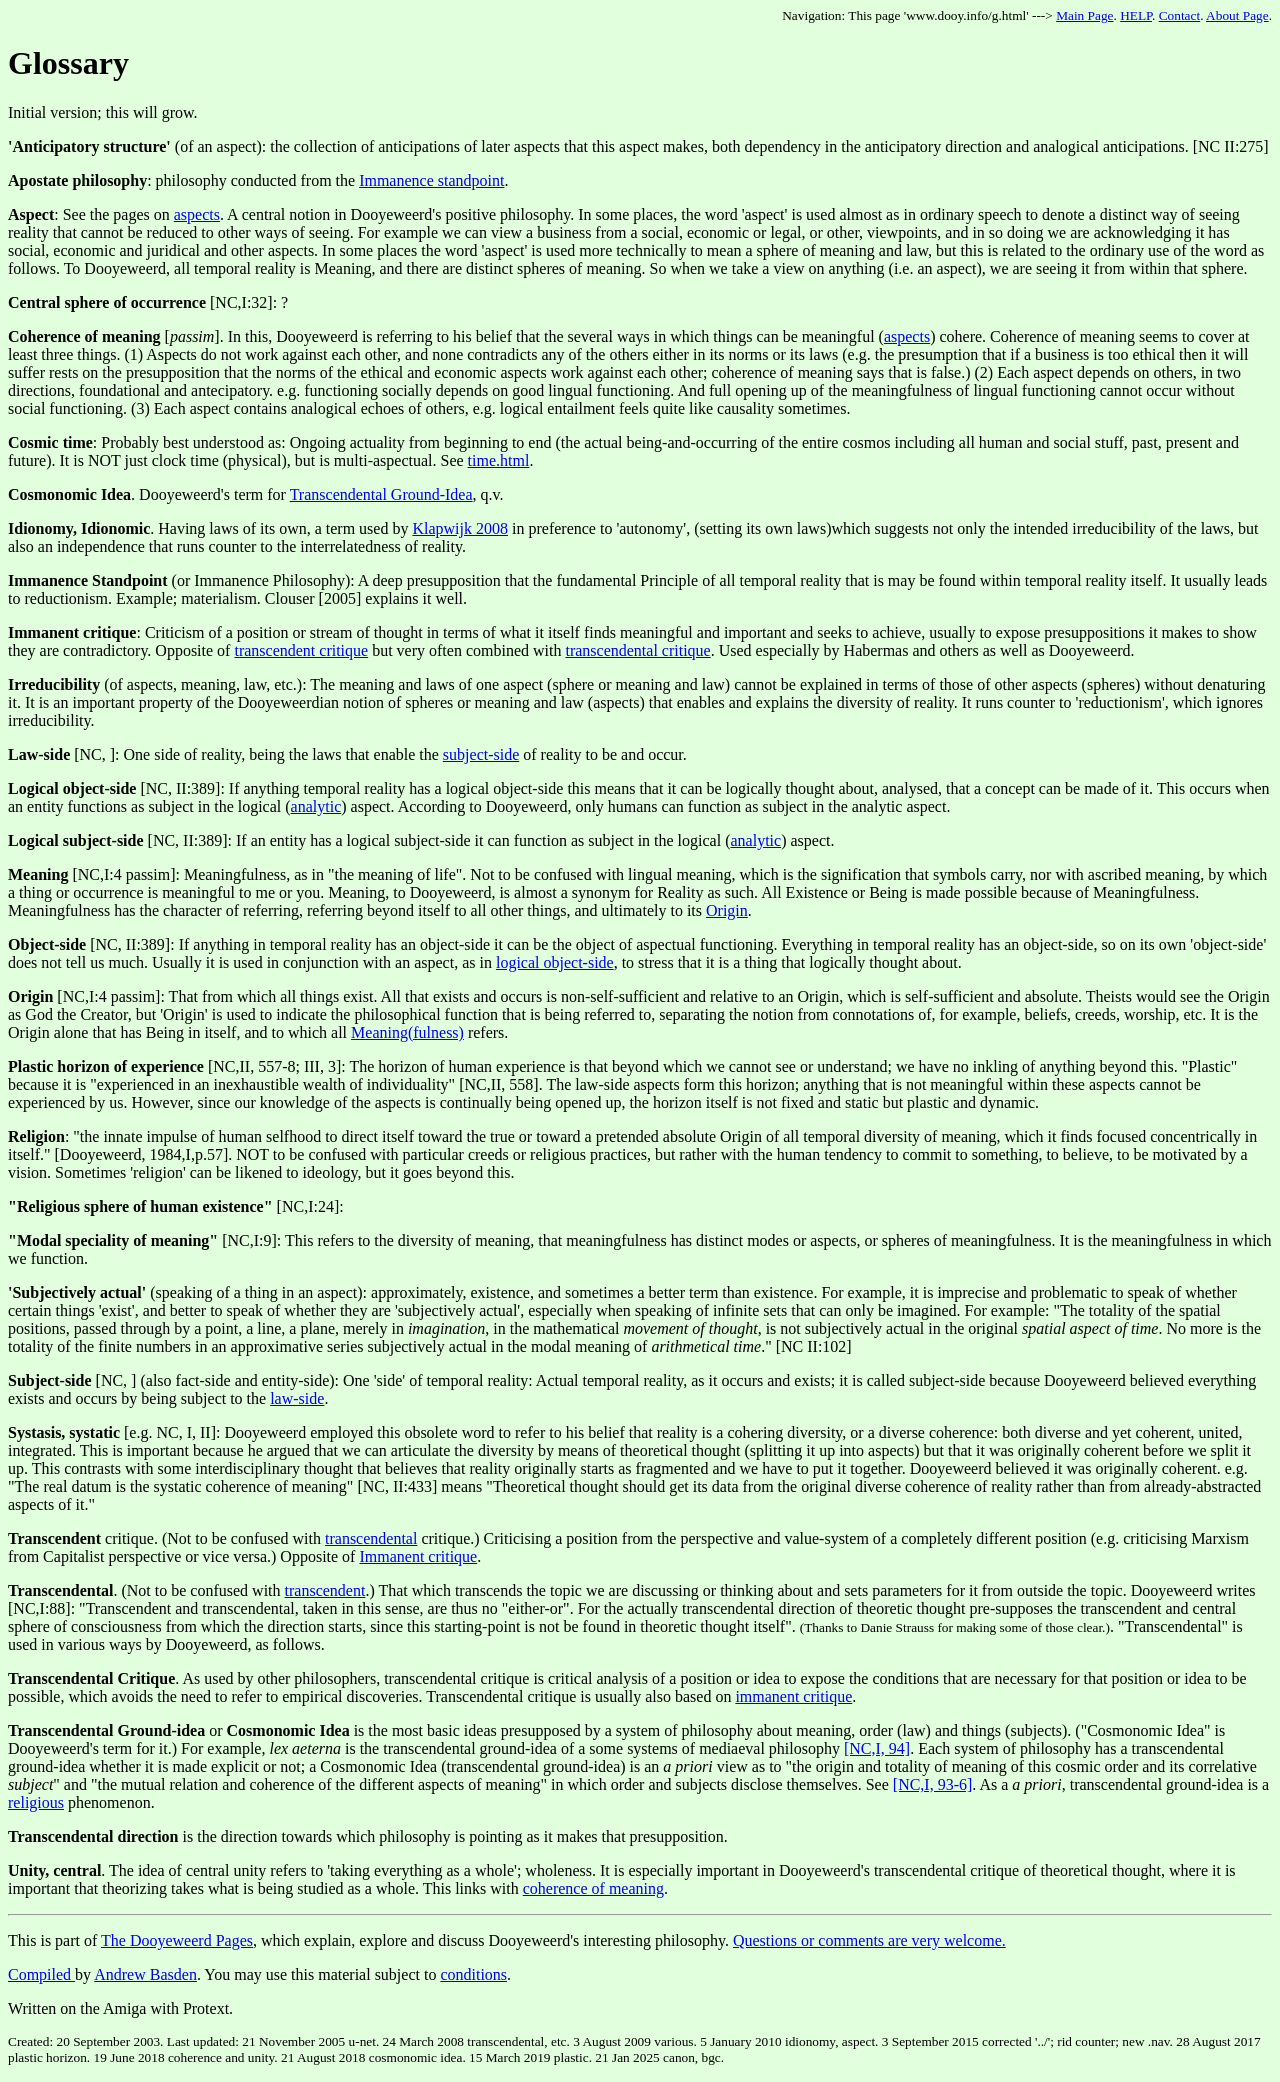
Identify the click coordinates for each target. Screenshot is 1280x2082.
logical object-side (555, 962)
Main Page (1084, 15)
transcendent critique (301, 650)
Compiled (41, 1974)
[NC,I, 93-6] (933, 1784)
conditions (473, 1974)
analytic (316, 806)
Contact (1179, 15)
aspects (197, 214)
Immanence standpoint (431, 180)
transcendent (325, 1590)
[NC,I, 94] (877, 1748)
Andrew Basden (145, 1974)
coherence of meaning (593, 1888)
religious (36, 1802)
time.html (499, 460)
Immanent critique (418, 1556)
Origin (727, 910)
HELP (1136, 15)
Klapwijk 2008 (460, 528)
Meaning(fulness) (407, 1032)
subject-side (481, 754)
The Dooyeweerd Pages (177, 1940)
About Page (1237, 15)
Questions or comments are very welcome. (869, 1940)
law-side (297, 1398)
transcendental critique (637, 650)
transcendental (371, 1538)
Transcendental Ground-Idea (381, 494)
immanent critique (793, 1696)
